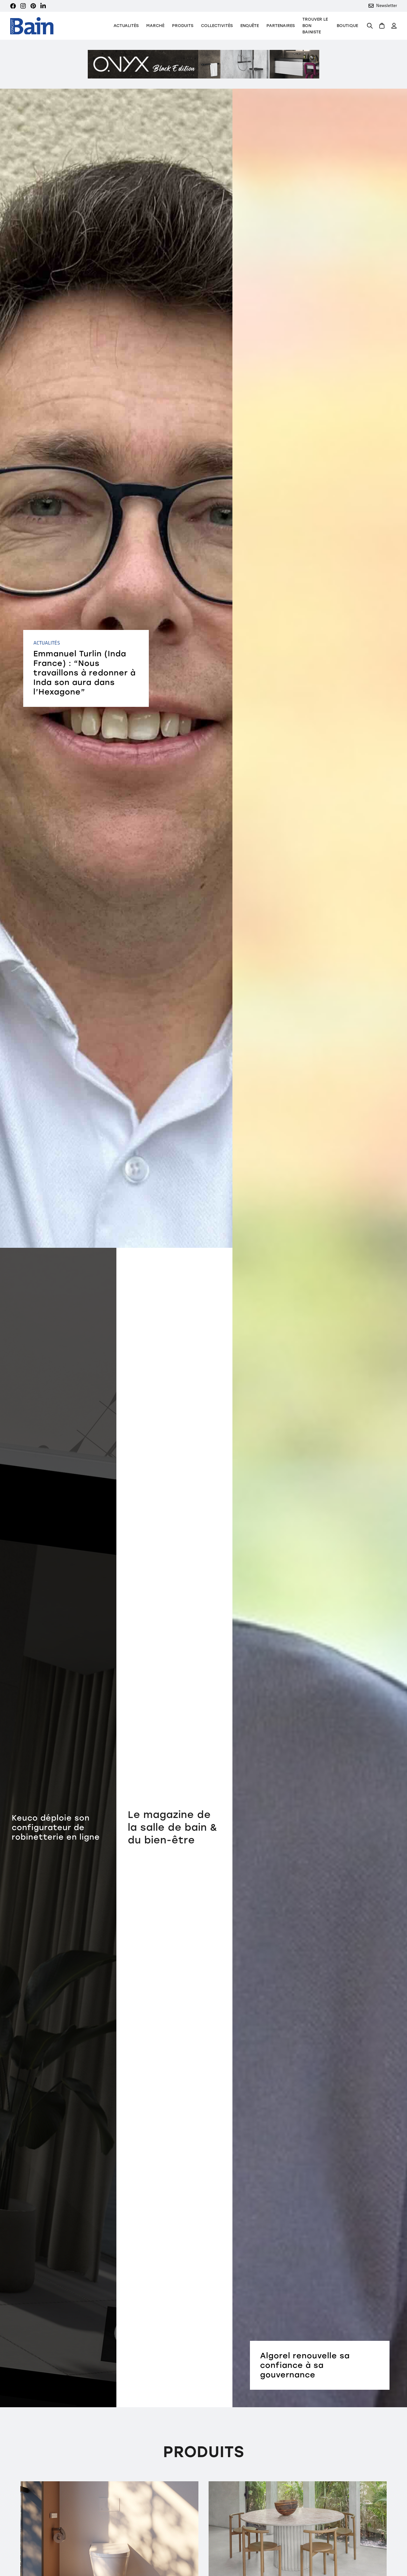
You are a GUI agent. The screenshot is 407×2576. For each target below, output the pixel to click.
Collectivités (217, 25)
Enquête (249, 25)
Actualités (126, 25)
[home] (31, 26)
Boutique (347, 25)
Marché (155, 25)
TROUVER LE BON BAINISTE (315, 25)
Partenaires (280, 25)
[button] (182, 25)
